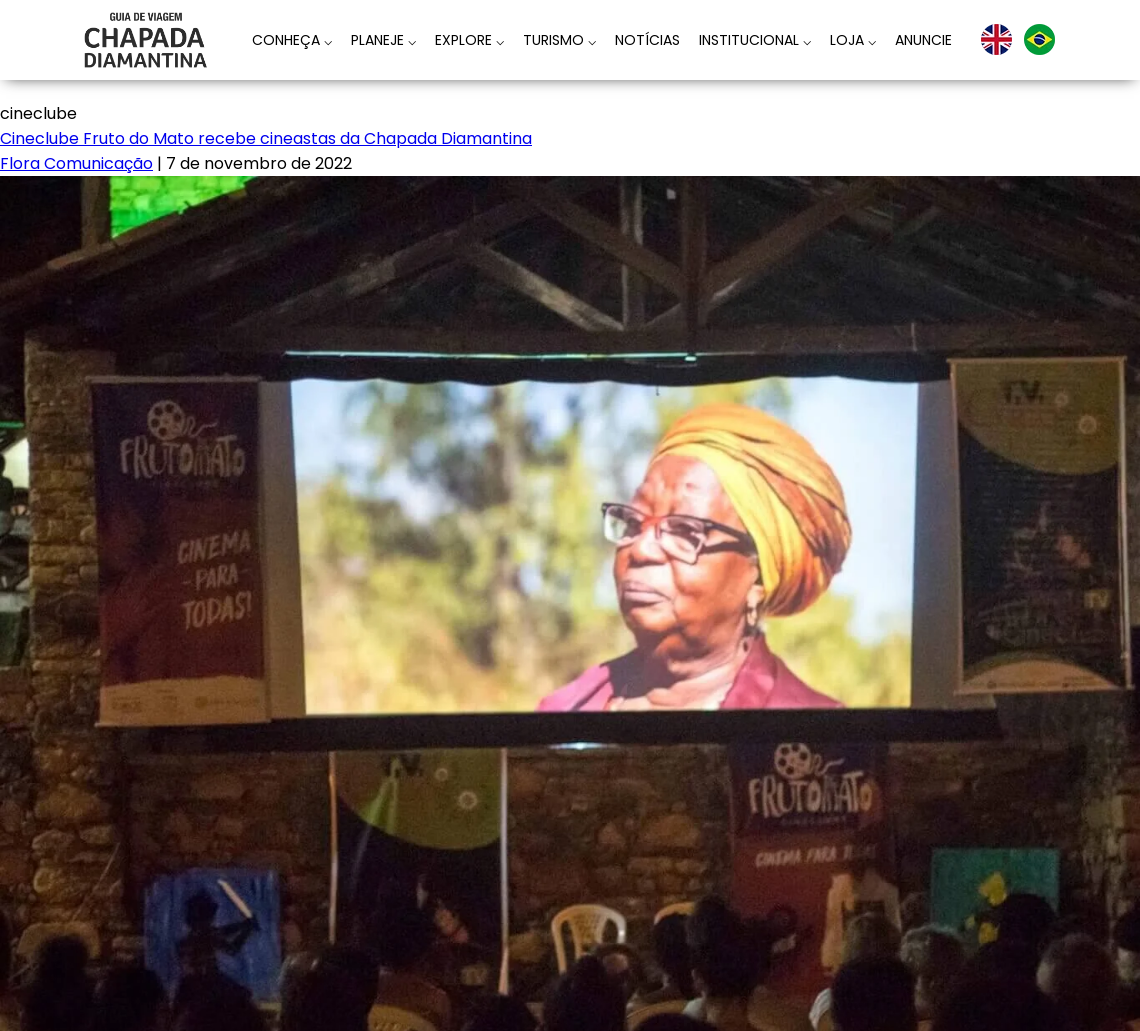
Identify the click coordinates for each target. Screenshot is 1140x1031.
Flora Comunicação (76, 163)
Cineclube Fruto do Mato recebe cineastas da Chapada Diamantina (266, 138)
